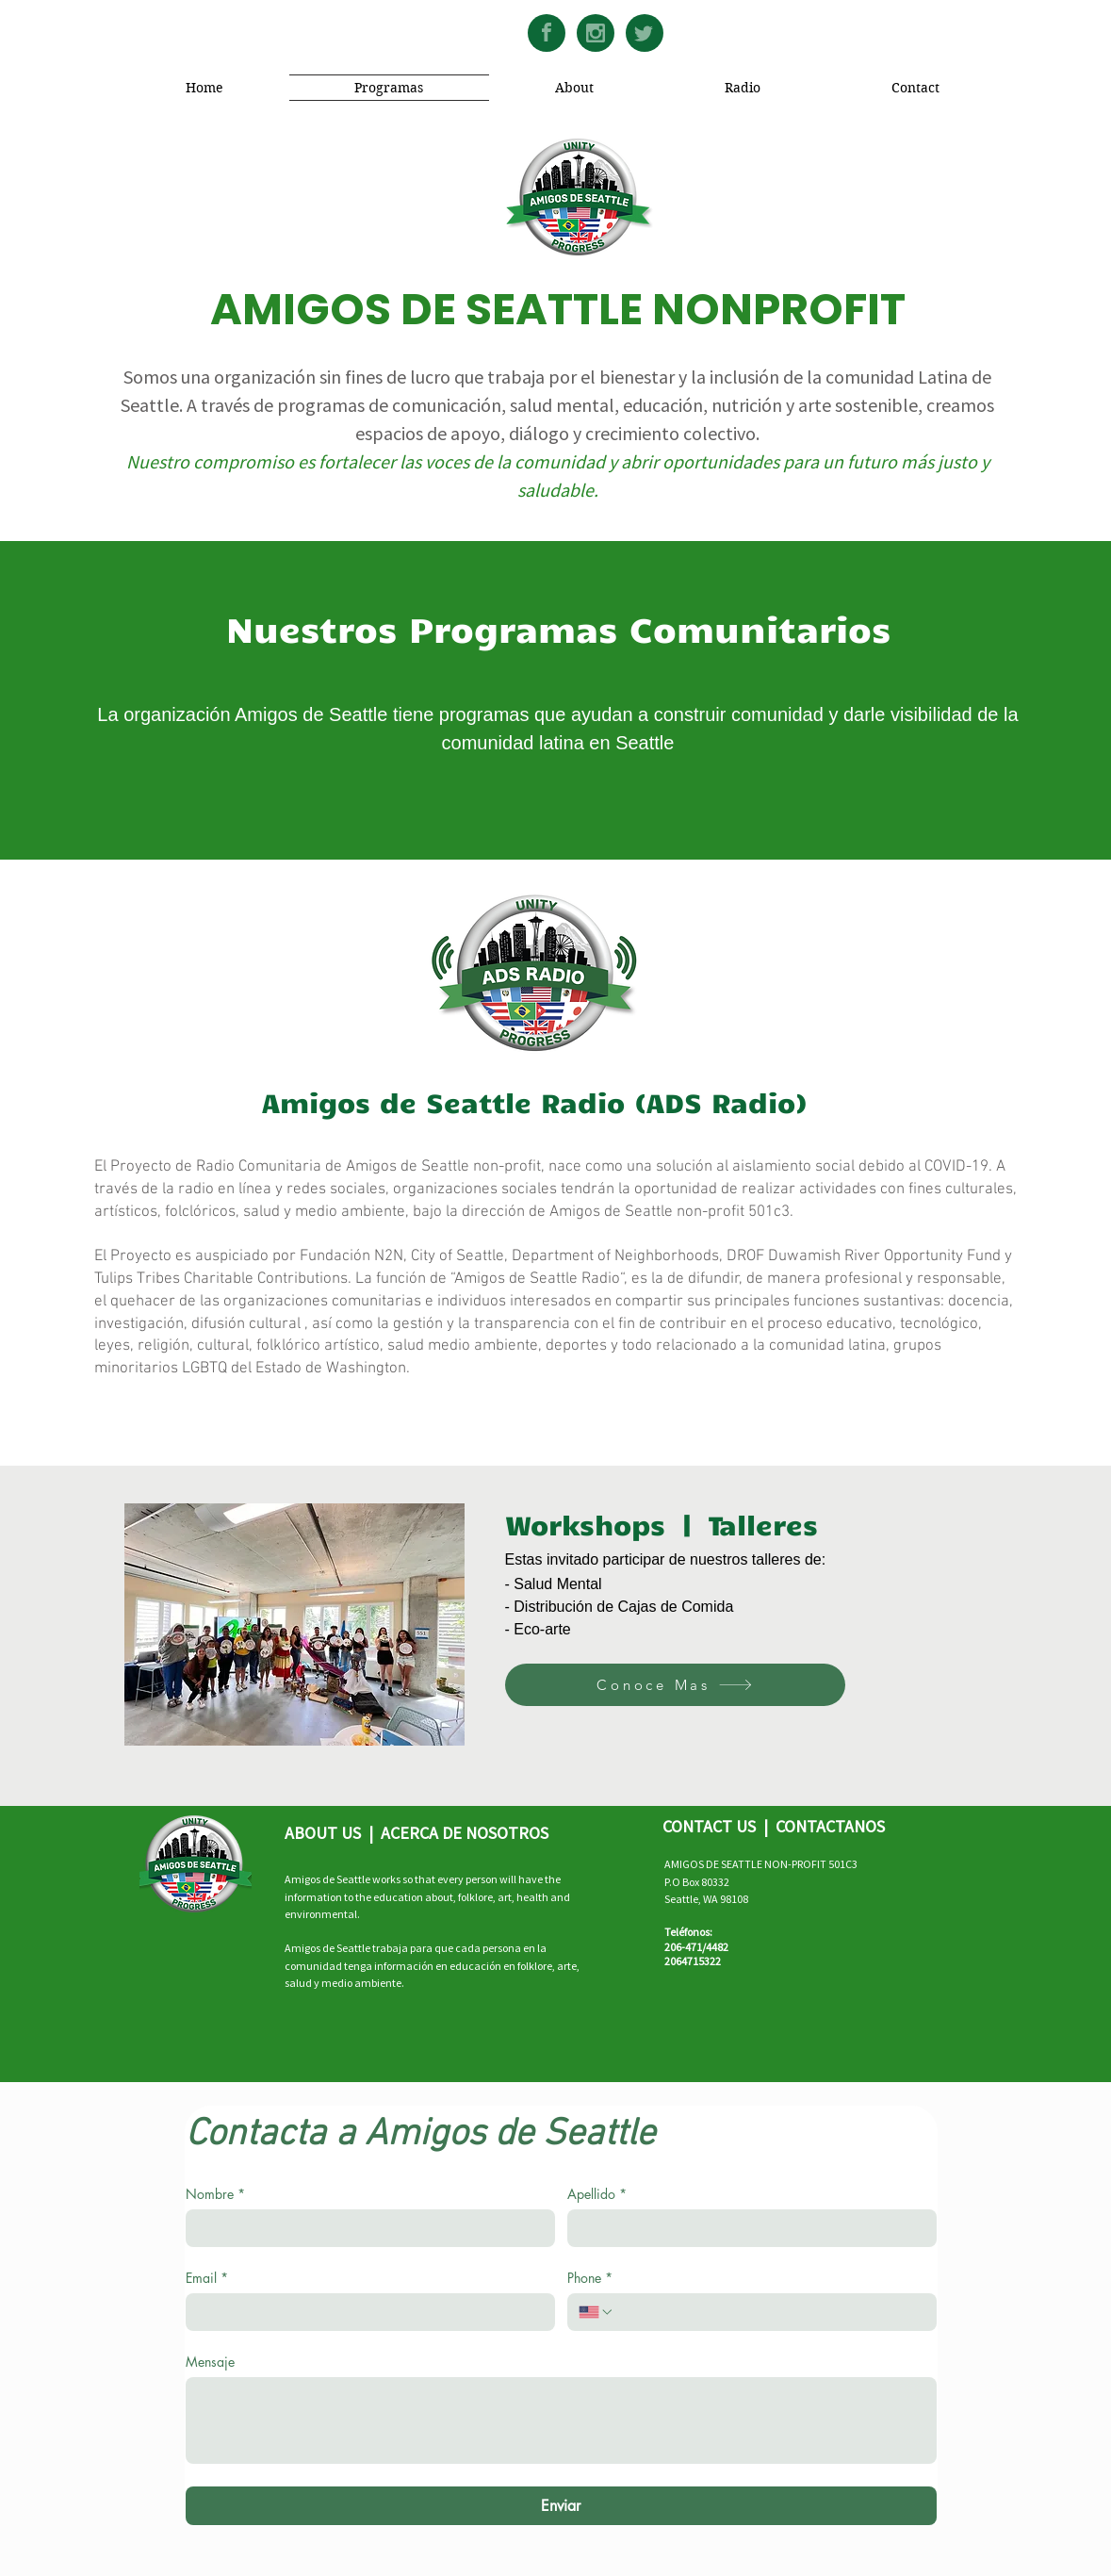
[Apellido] (746, 2228)
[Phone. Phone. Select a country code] (596, 2312)
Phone (590, 2278)
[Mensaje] (561, 2420)
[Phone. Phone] (769, 2312)
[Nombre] (365, 2228)
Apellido (597, 2194)
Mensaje (210, 2362)
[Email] (365, 2312)
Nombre (215, 2194)
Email (207, 2278)
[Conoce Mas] (675, 1685)
